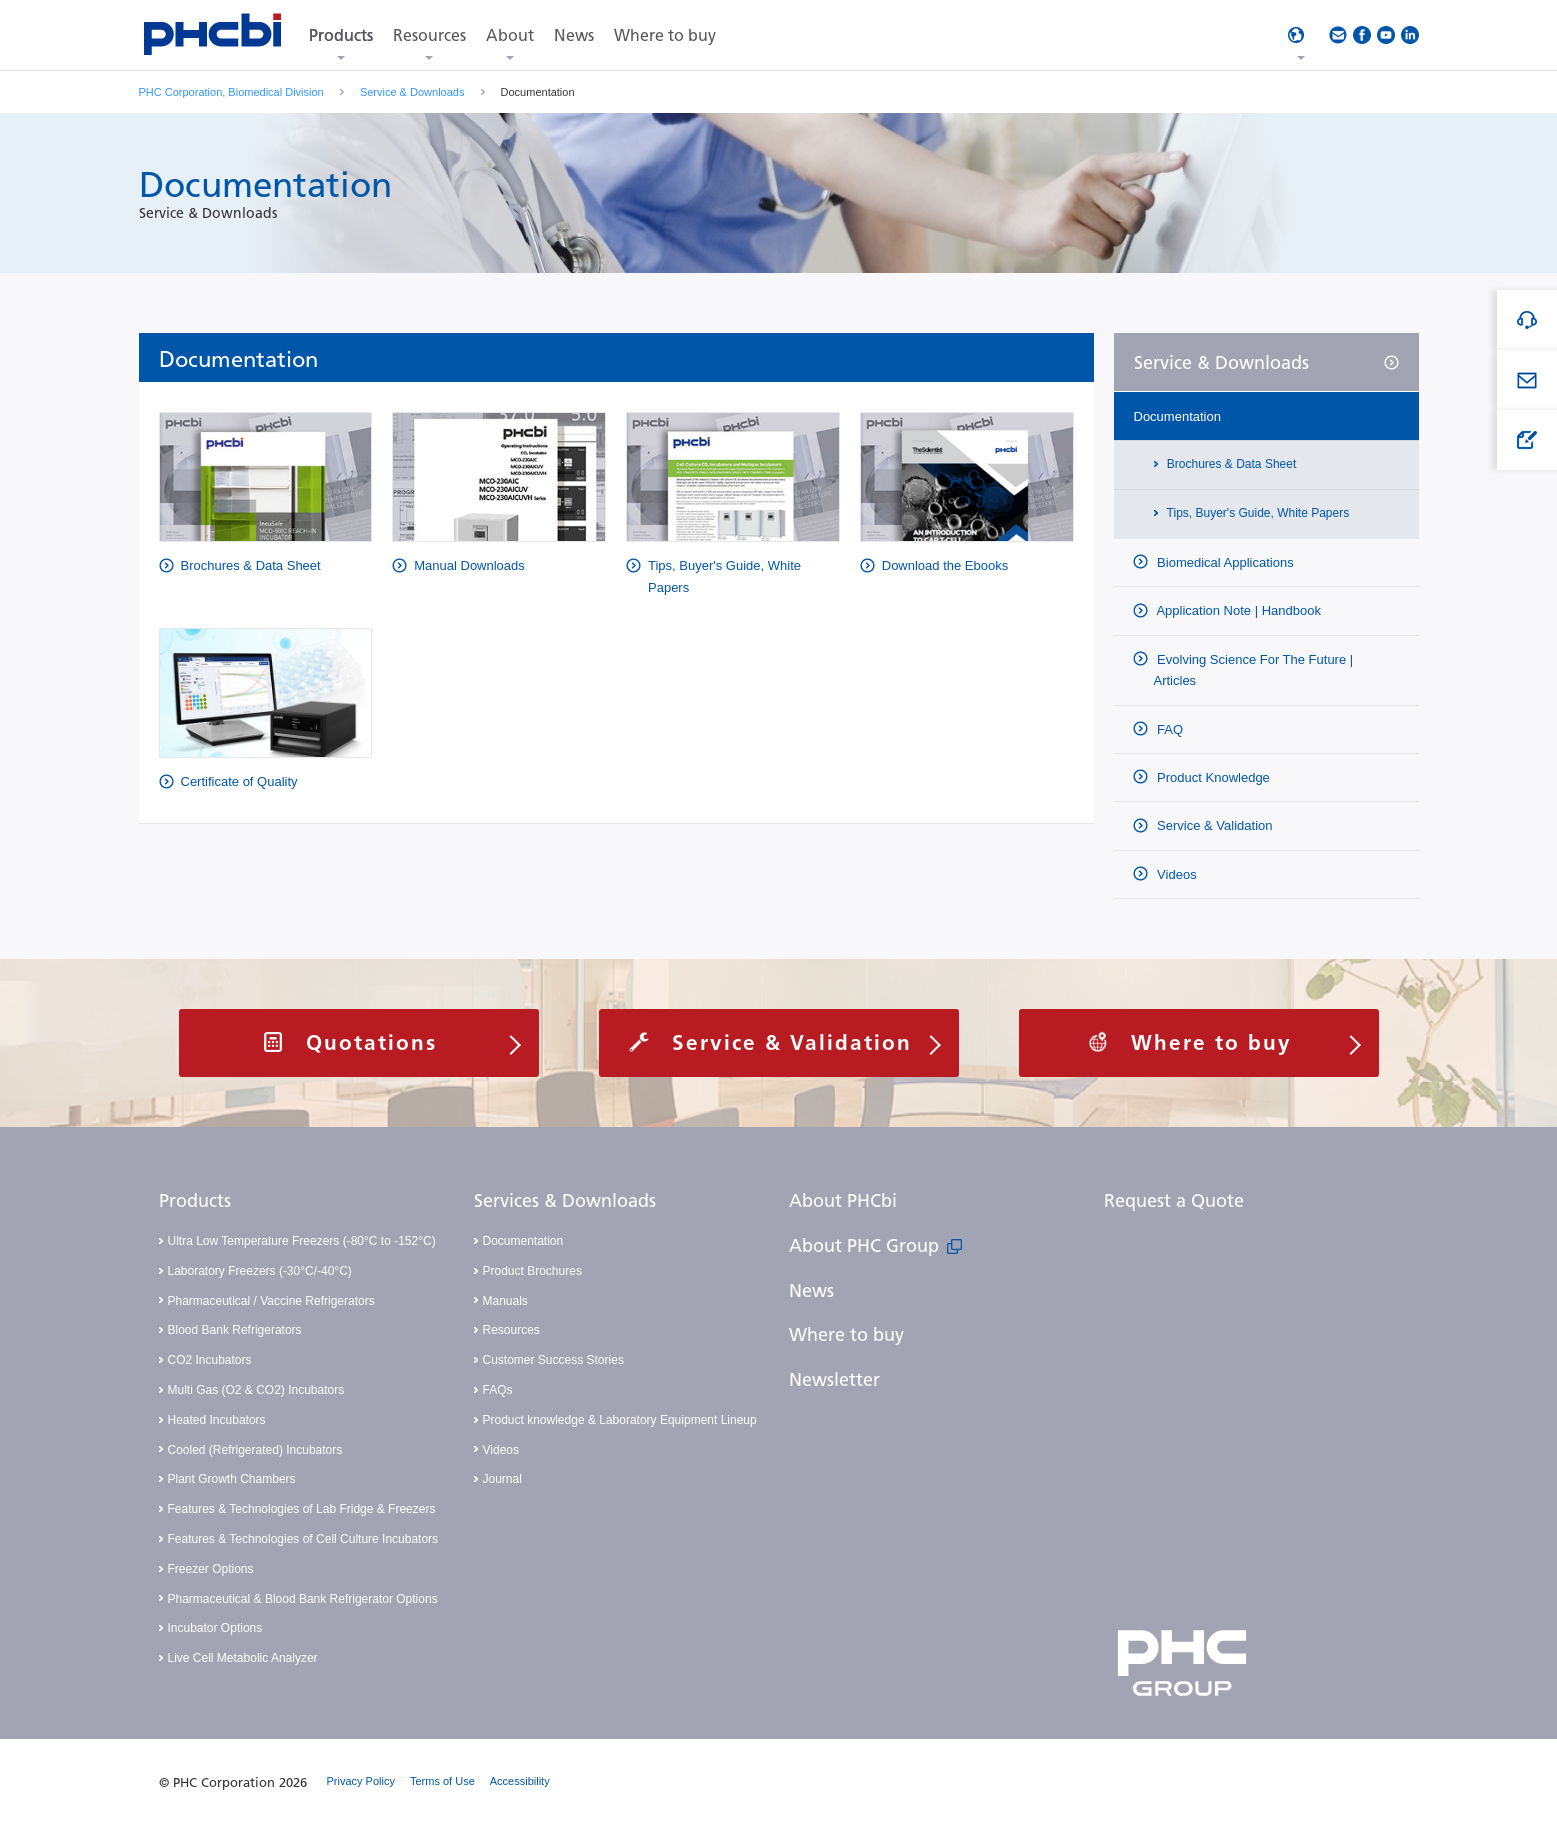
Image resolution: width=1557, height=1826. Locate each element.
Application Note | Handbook (1237, 610)
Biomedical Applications (1224, 562)
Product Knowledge (1212, 777)
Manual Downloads (469, 565)
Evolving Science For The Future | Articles (1254, 670)
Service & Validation (1213, 825)
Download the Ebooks (945, 565)
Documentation (1177, 416)
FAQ (1169, 729)
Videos (1175, 874)
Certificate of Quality (239, 781)
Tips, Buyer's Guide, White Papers (724, 576)
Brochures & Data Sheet (251, 565)
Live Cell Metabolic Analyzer (243, 1658)
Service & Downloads (412, 92)
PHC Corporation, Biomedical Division (231, 92)
